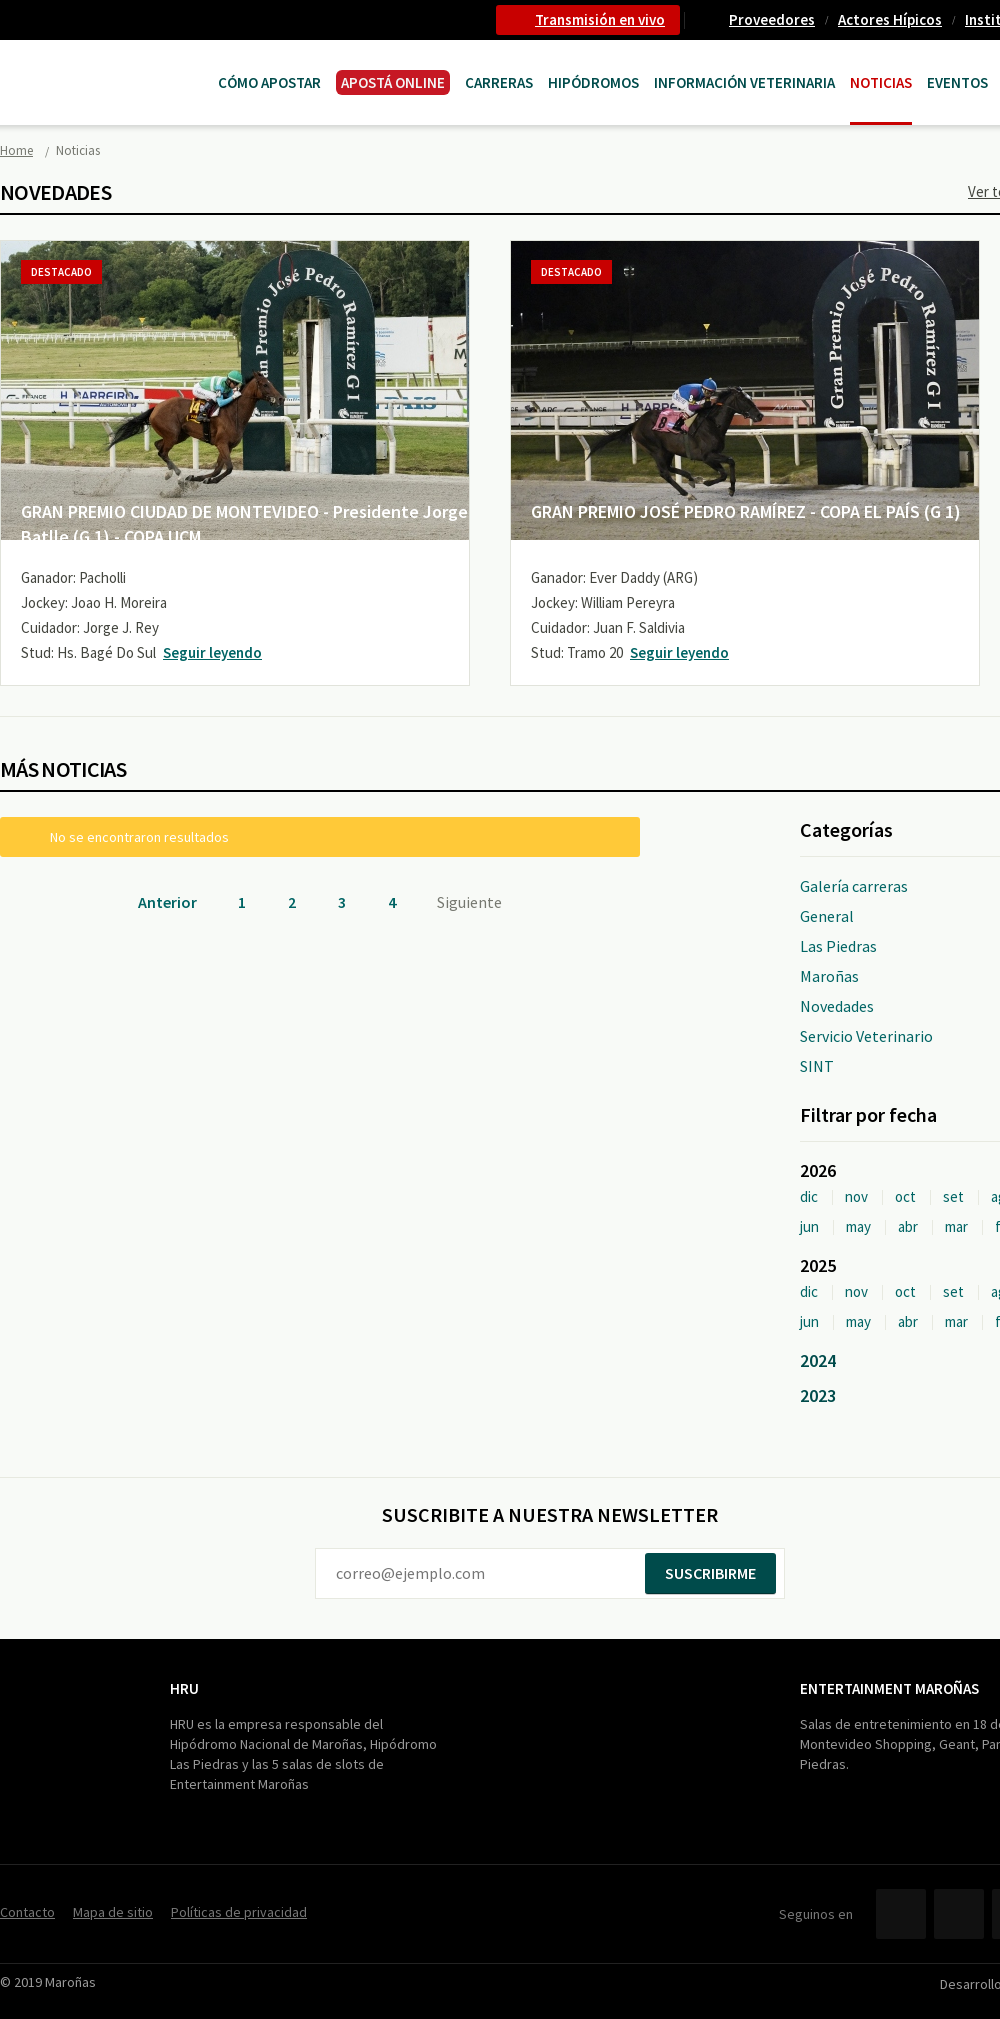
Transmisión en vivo (600, 19)
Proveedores (772, 19)
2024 (818, 1360)
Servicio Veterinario (866, 1036)
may (858, 1226)
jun (809, 1226)
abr (908, 1226)
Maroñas (829, 976)
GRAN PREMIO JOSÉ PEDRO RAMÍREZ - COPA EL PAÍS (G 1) (746, 511)
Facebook (901, 1914)
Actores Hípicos (890, 19)
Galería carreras (854, 886)
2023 (818, 1395)
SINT (817, 1066)
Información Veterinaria (744, 82)
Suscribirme (710, 1573)
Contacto (27, 1912)
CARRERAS (499, 82)
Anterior (167, 902)
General (827, 916)
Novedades (837, 1006)
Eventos (957, 82)
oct (905, 1196)
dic (809, 1196)
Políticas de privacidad (239, 1912)
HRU (184, 1688)
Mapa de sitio (113, 1912)
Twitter (959, 1914)
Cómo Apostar (269, 82)
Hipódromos (593, 82)
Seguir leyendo (212, 652)
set (953, 1196)
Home (16, 150)
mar (956, 1226)
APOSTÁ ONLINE (393, 82)
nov (856, 1196)
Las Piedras (838, 946)
